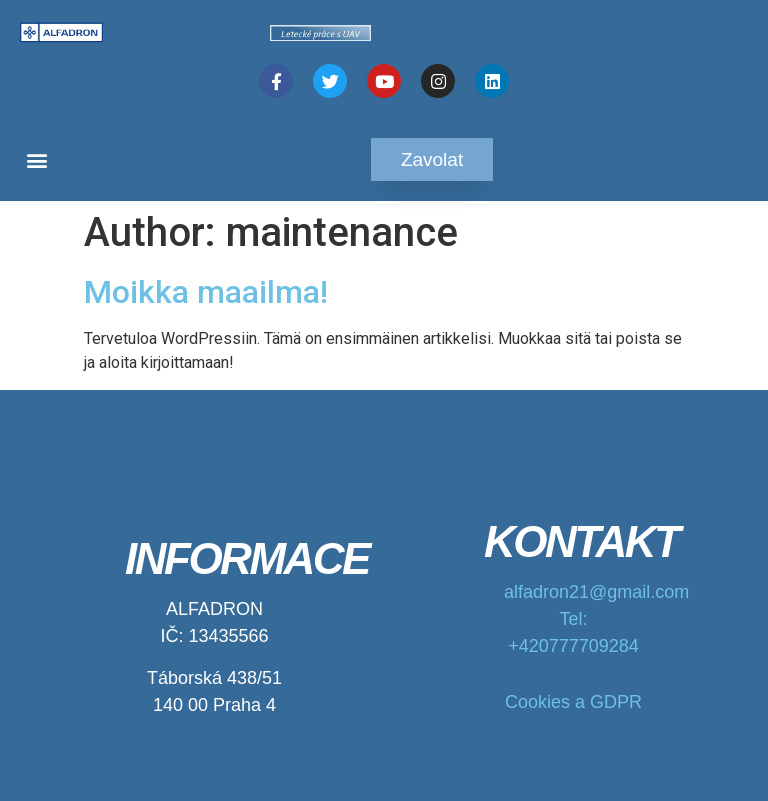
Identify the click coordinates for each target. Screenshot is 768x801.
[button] (36, 159)
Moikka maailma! (206, 292)
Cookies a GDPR (573, 702)
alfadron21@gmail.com (596, 592)
